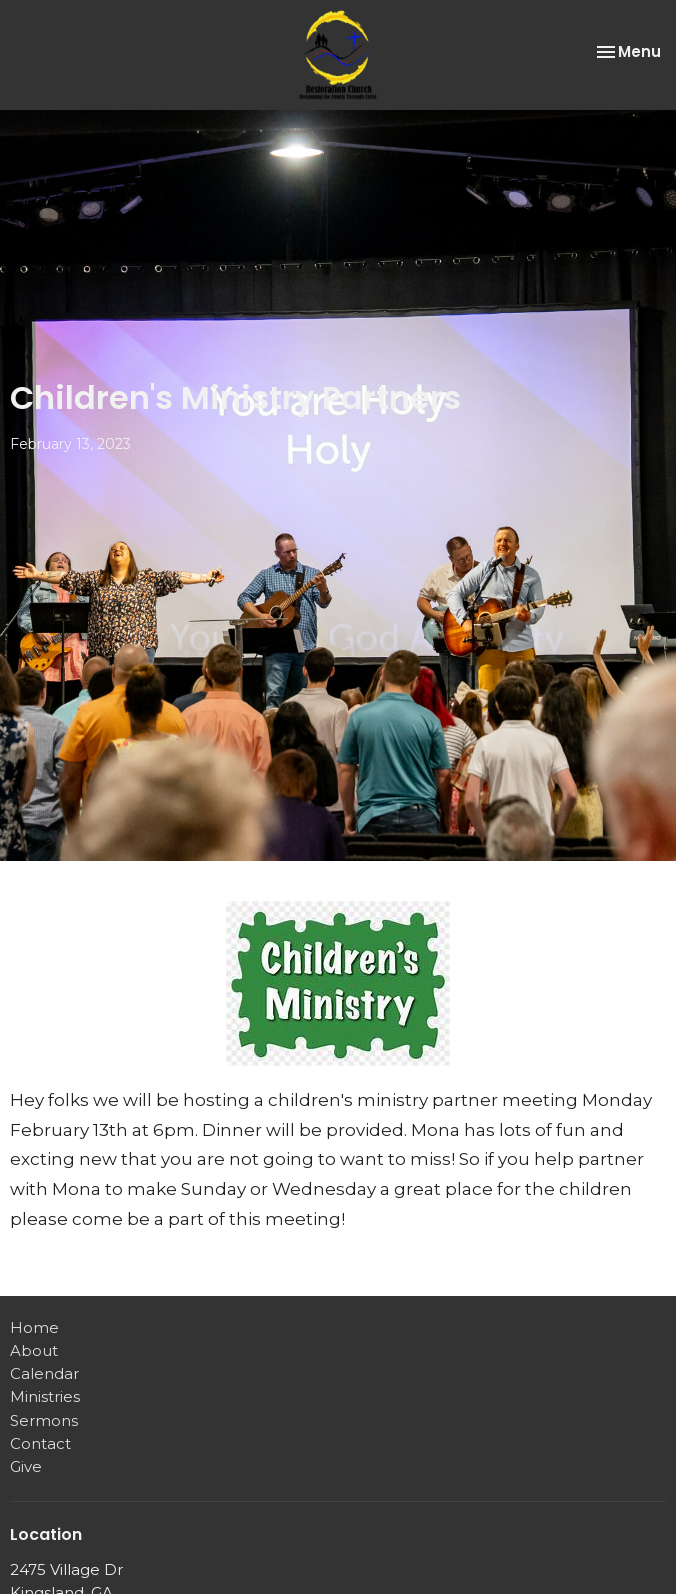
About (34, 1350)
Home (34, 1327)
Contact (40, 1443)
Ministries (45, 1396)
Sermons (44, 1420)
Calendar (44, 1373)
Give (26, 1466)
